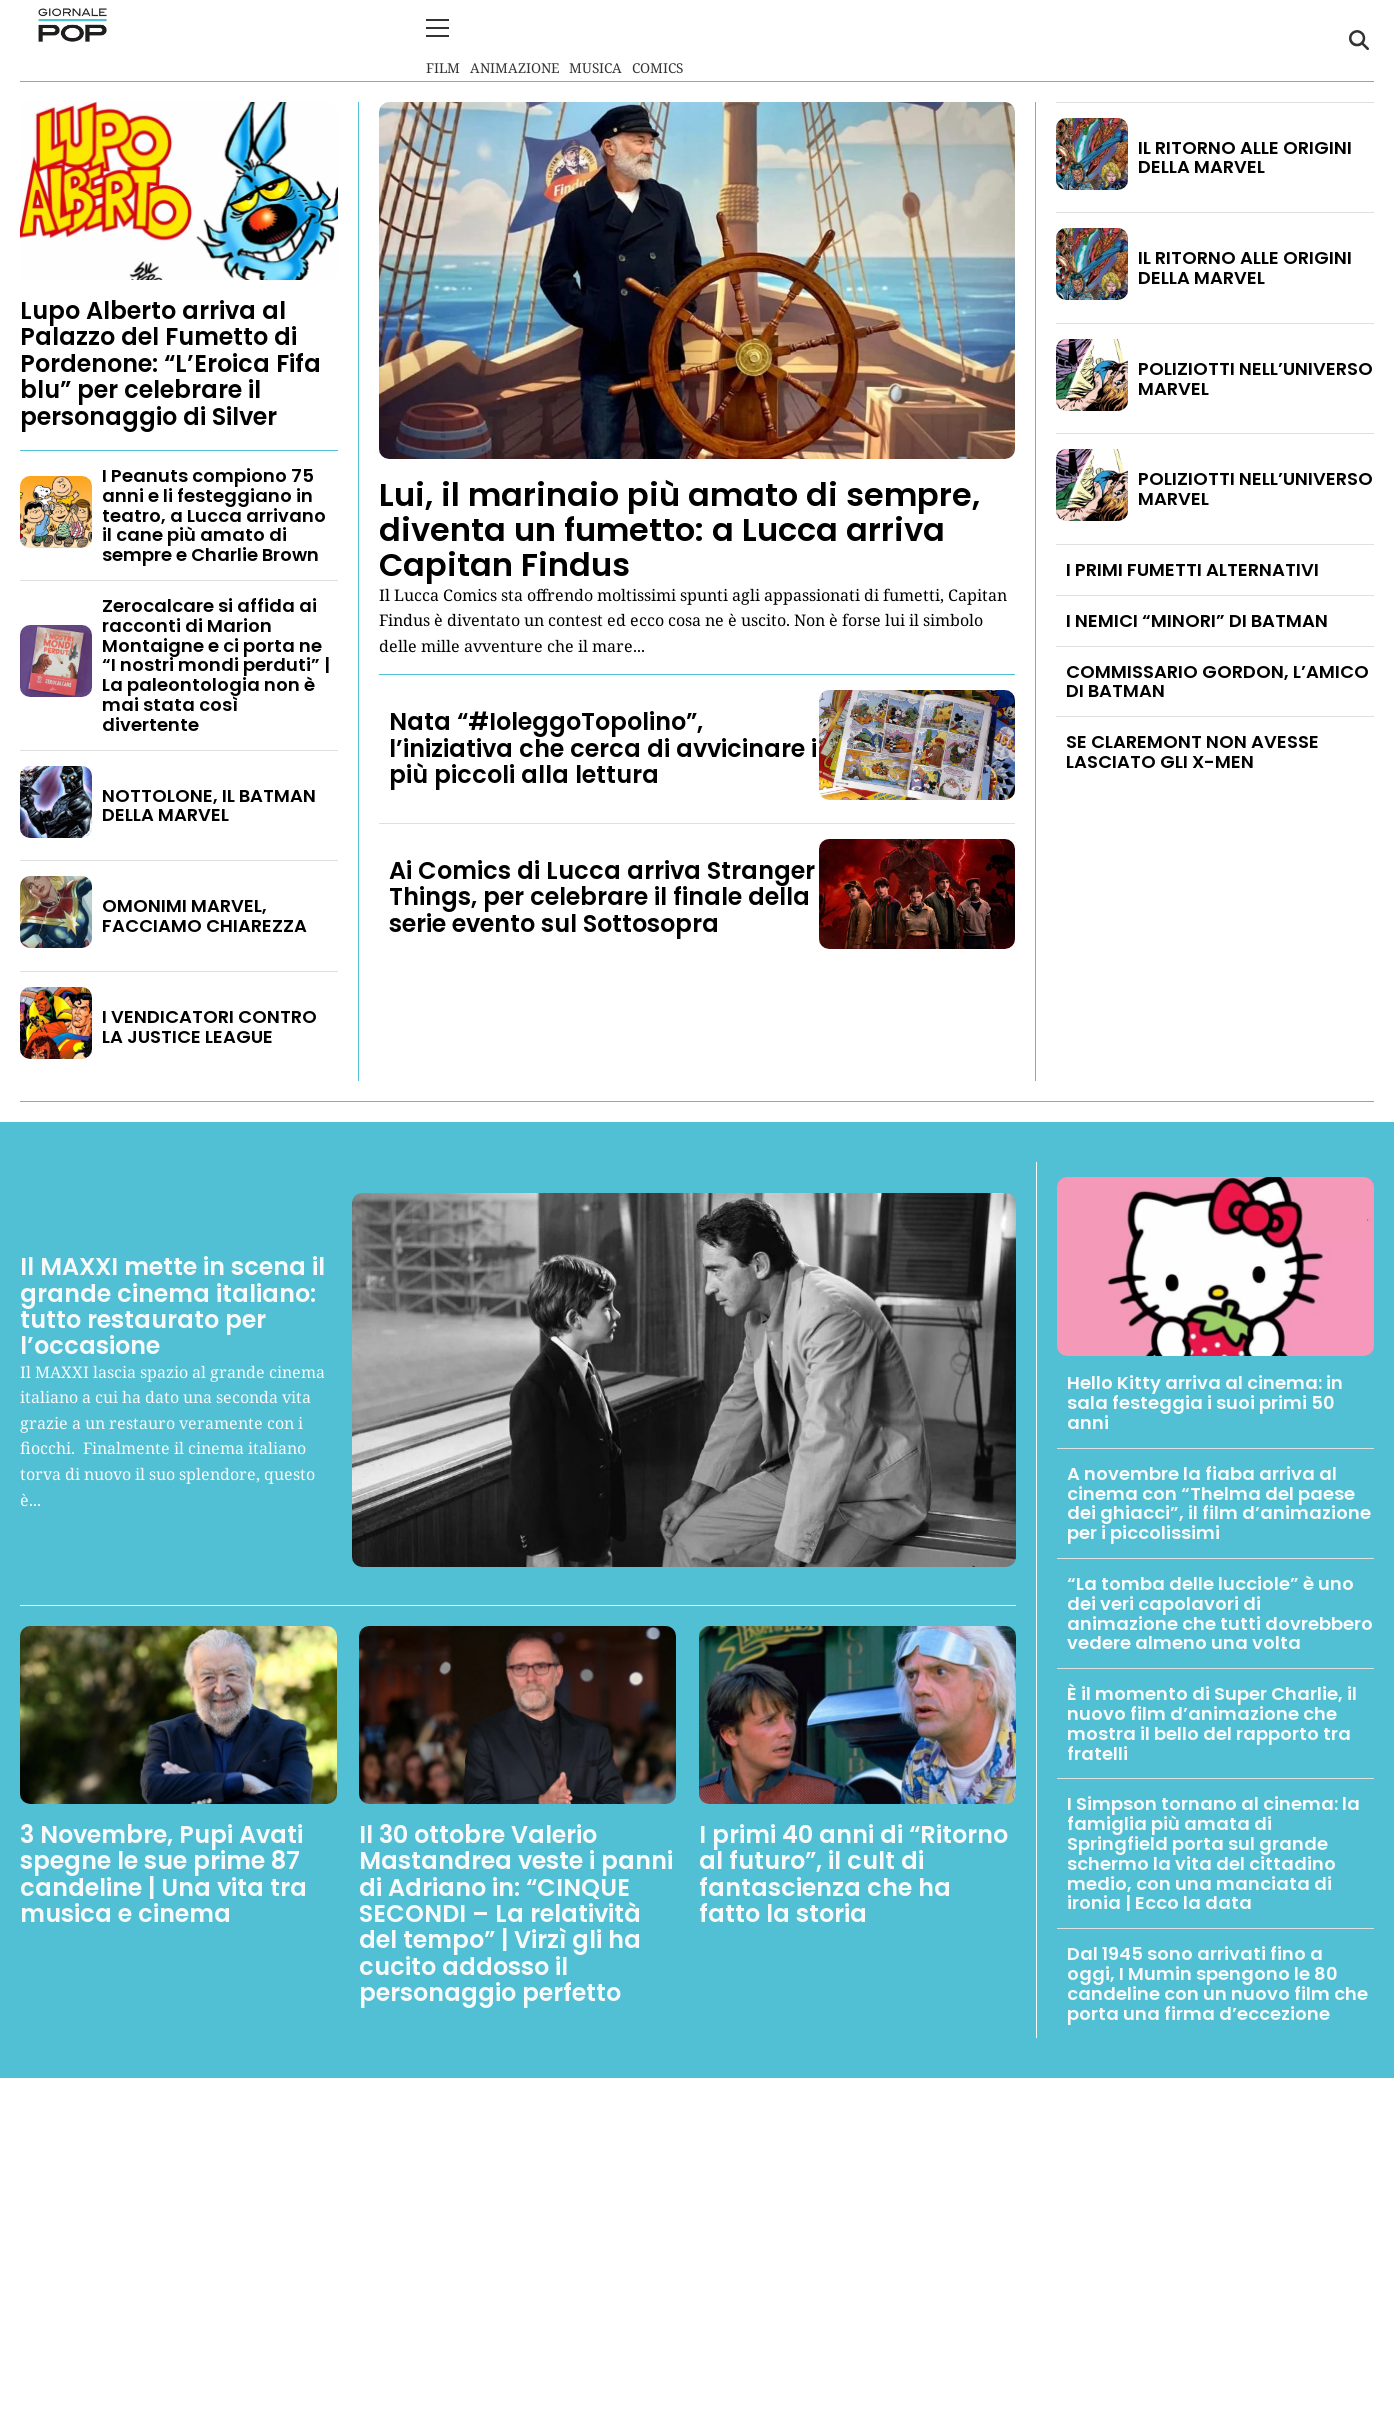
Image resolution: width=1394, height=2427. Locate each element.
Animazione (514, 39)
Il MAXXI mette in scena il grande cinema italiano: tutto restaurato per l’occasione (172, 1305)
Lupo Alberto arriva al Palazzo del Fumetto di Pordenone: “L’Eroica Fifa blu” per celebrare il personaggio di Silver (170, 361)
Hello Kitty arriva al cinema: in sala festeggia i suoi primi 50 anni (1205, 1401)
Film (443, 39)
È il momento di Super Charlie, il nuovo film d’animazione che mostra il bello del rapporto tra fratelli (1212, 1722)
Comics (657, 39)
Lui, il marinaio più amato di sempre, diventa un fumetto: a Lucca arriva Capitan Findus (679, 527)
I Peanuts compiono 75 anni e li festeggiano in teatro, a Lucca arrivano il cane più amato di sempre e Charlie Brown (214, 513)
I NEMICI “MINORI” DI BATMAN (1197, 618)
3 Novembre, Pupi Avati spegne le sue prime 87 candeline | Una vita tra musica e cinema (163, 1872)
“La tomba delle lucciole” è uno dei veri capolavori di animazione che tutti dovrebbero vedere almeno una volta (1220, 1611)
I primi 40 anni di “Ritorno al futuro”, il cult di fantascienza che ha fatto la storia (853, 1872)
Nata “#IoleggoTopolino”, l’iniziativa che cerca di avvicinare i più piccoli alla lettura (603, 747)
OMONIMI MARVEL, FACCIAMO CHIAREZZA (204, 914)
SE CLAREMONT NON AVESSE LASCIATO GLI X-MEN (1192, 750)
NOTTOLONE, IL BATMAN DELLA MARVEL (209, 803)
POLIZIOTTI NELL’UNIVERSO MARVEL (1255, 376)
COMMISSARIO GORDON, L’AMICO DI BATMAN (1217, 679)
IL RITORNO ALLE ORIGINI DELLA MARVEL (1245, 155)
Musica (595, 39)
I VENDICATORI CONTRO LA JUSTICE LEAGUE (209, 1024)
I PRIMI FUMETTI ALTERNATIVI (1192, 567)
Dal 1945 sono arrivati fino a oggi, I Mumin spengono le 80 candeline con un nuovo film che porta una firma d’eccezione (1217, 1982)
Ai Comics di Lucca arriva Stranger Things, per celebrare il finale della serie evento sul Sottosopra (602, 895)
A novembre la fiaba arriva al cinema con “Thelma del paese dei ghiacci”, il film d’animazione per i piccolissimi (1219, 1501)
